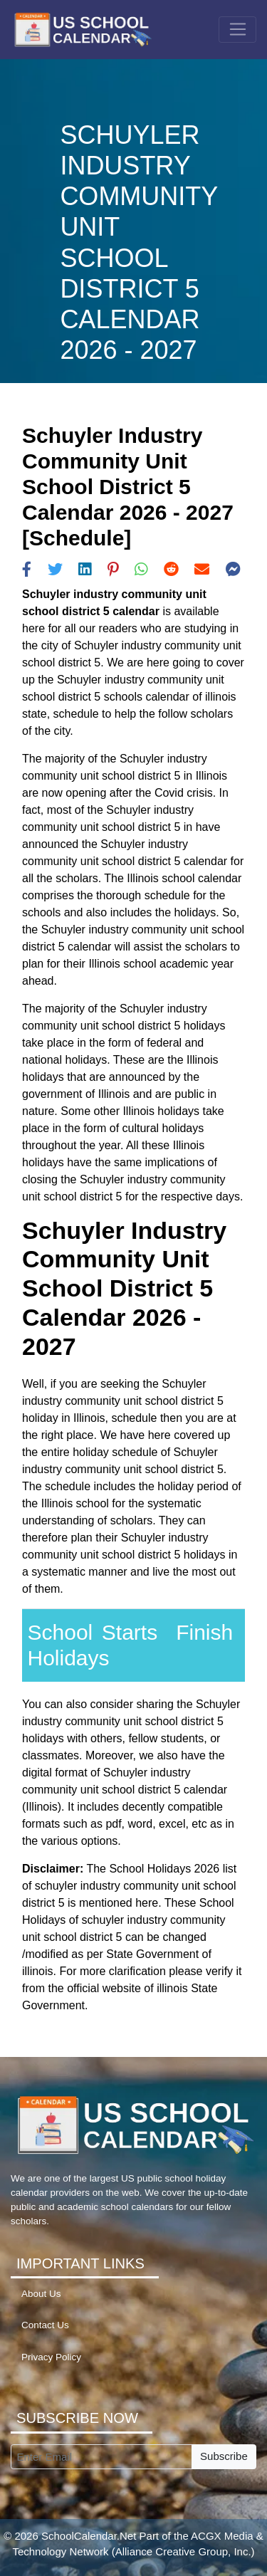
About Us (41, 2293)
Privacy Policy (51, 2357)
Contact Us (45, 2325)
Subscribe (224, 2456)
